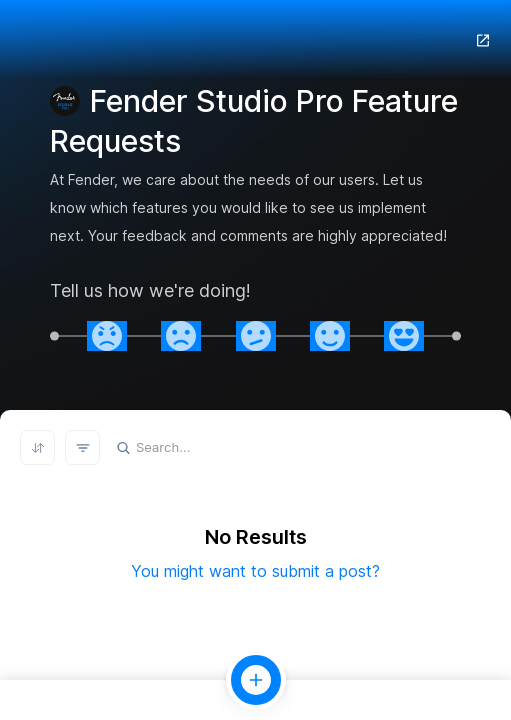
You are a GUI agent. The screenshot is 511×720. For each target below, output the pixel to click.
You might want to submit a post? (255, 571)
